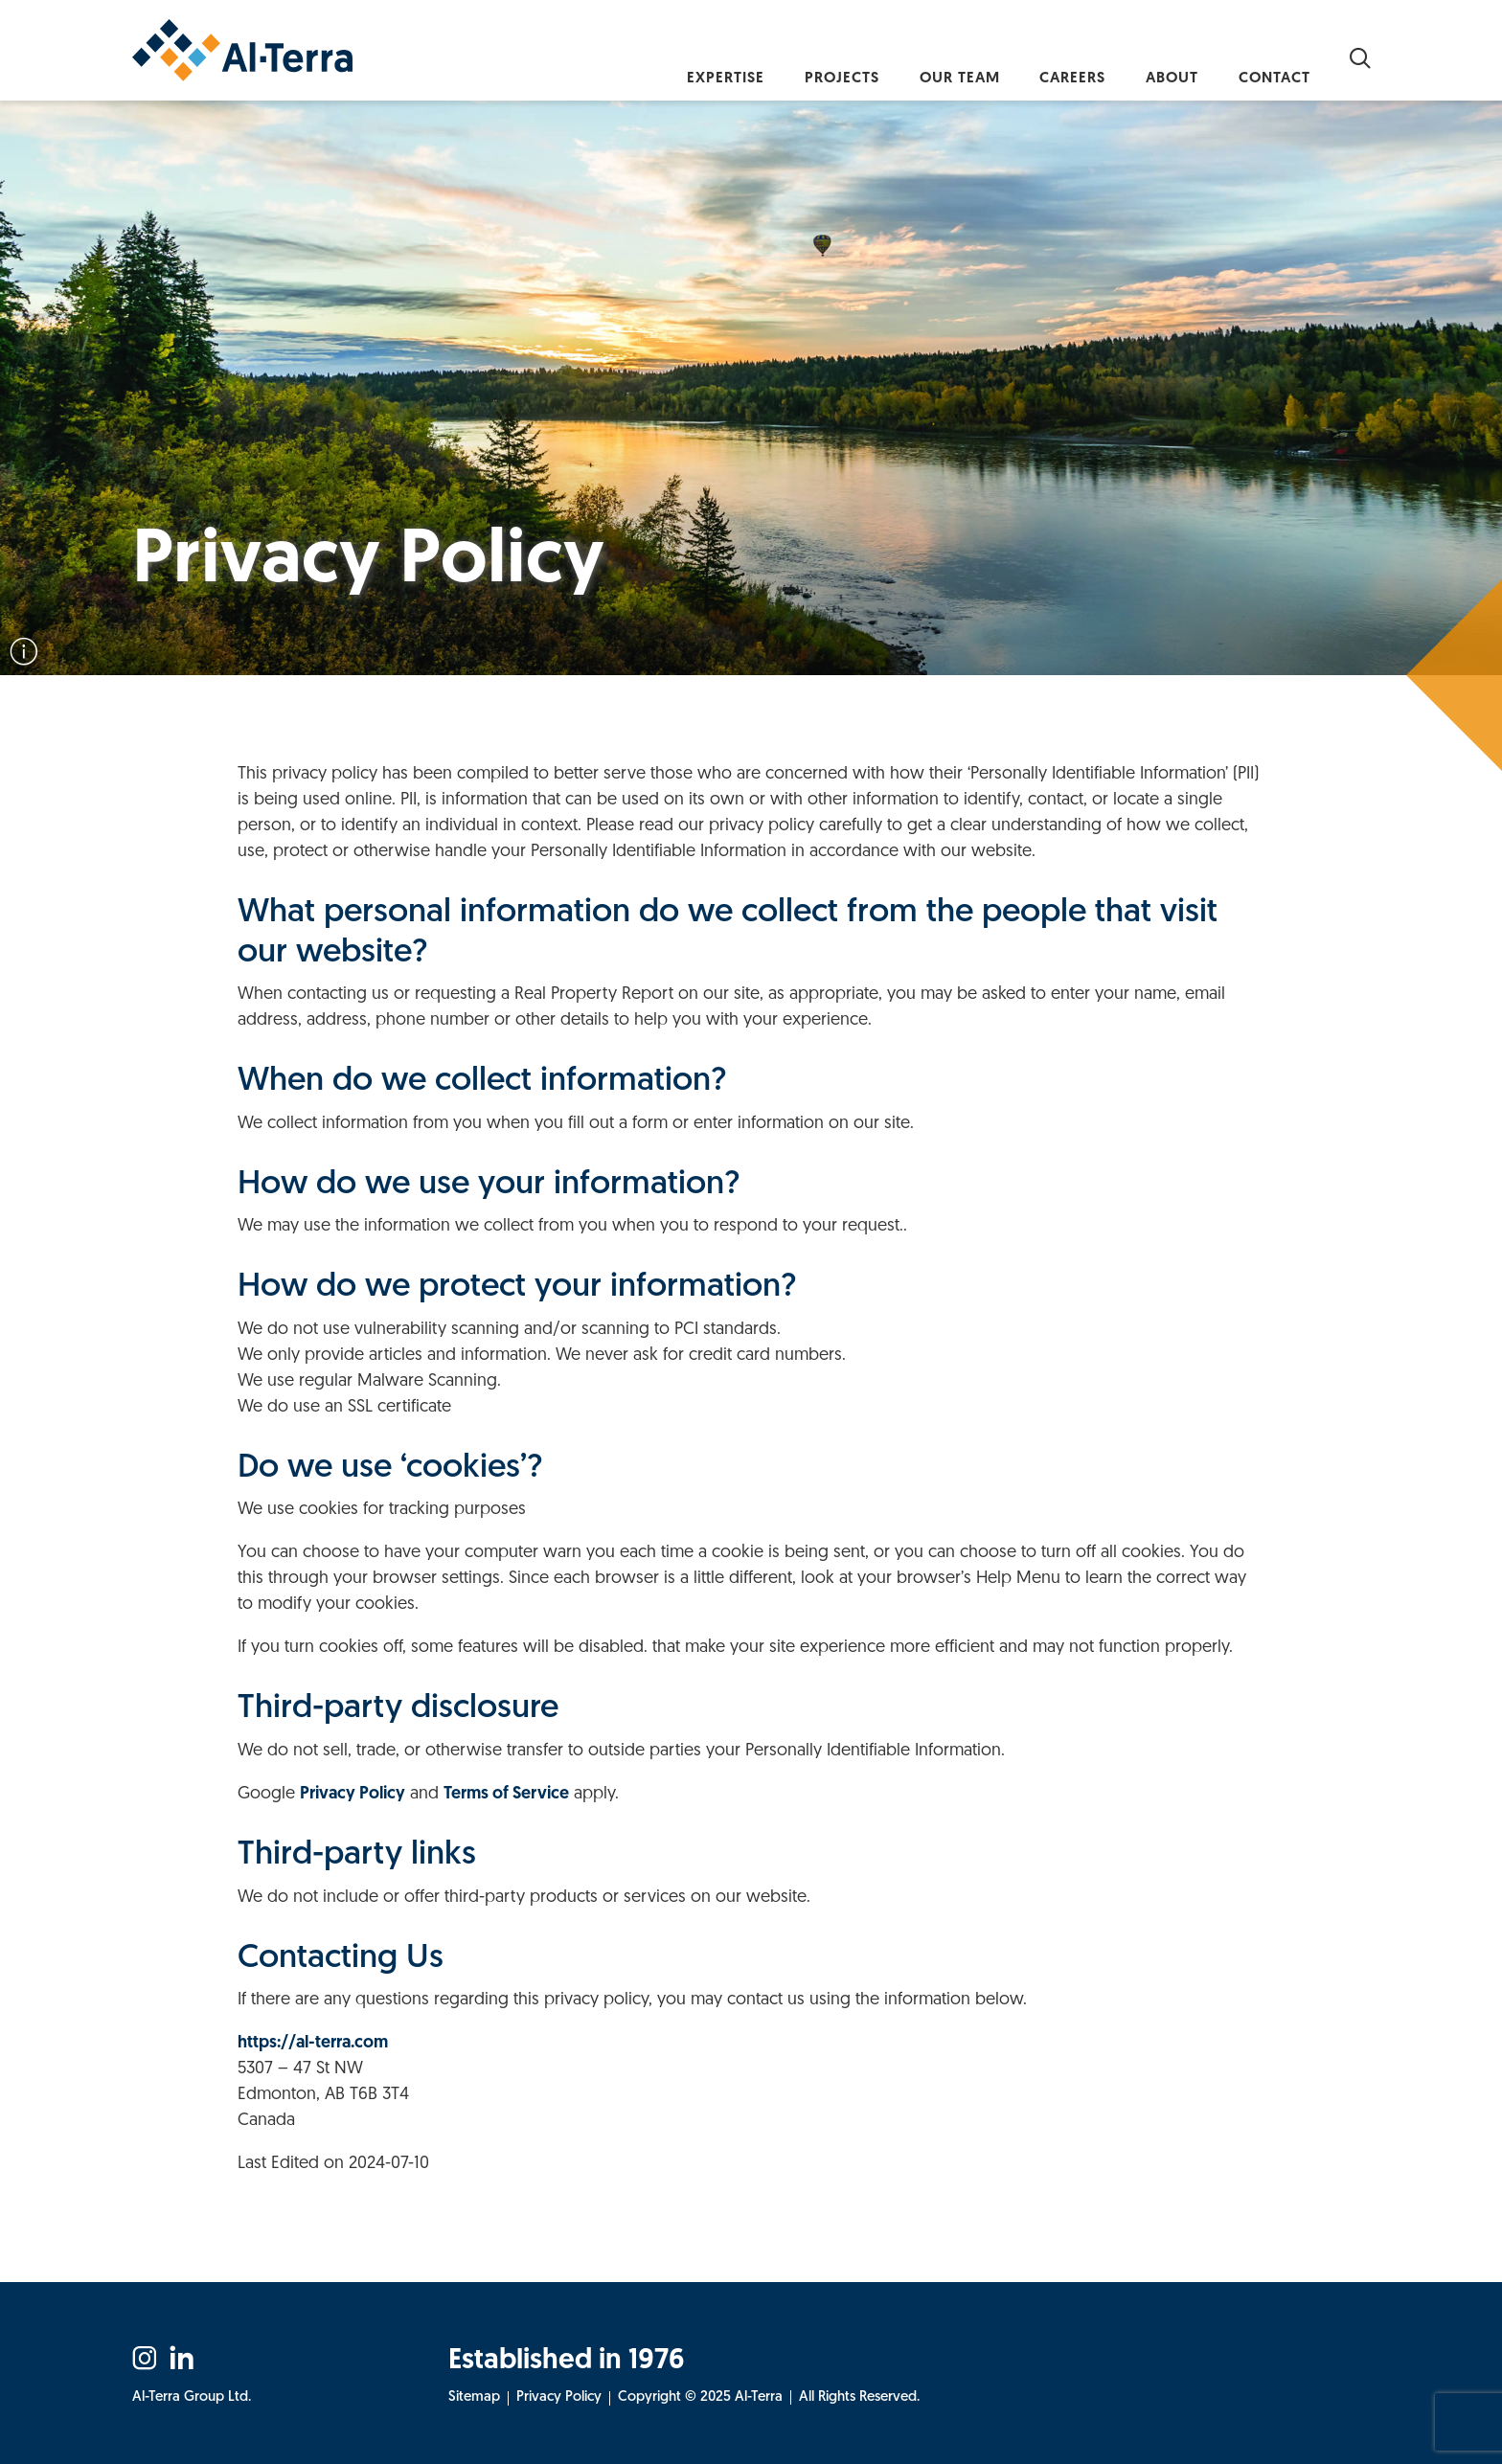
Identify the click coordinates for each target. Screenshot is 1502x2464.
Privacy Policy (352, 1794)
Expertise (641, 56)
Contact (1268, 56)
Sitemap (474, 2397)
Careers (1035, 56)
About (1150, 56)
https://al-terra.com (313, 2043)
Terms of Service (506, 1794)
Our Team (906, 56)
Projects (773, 56)
